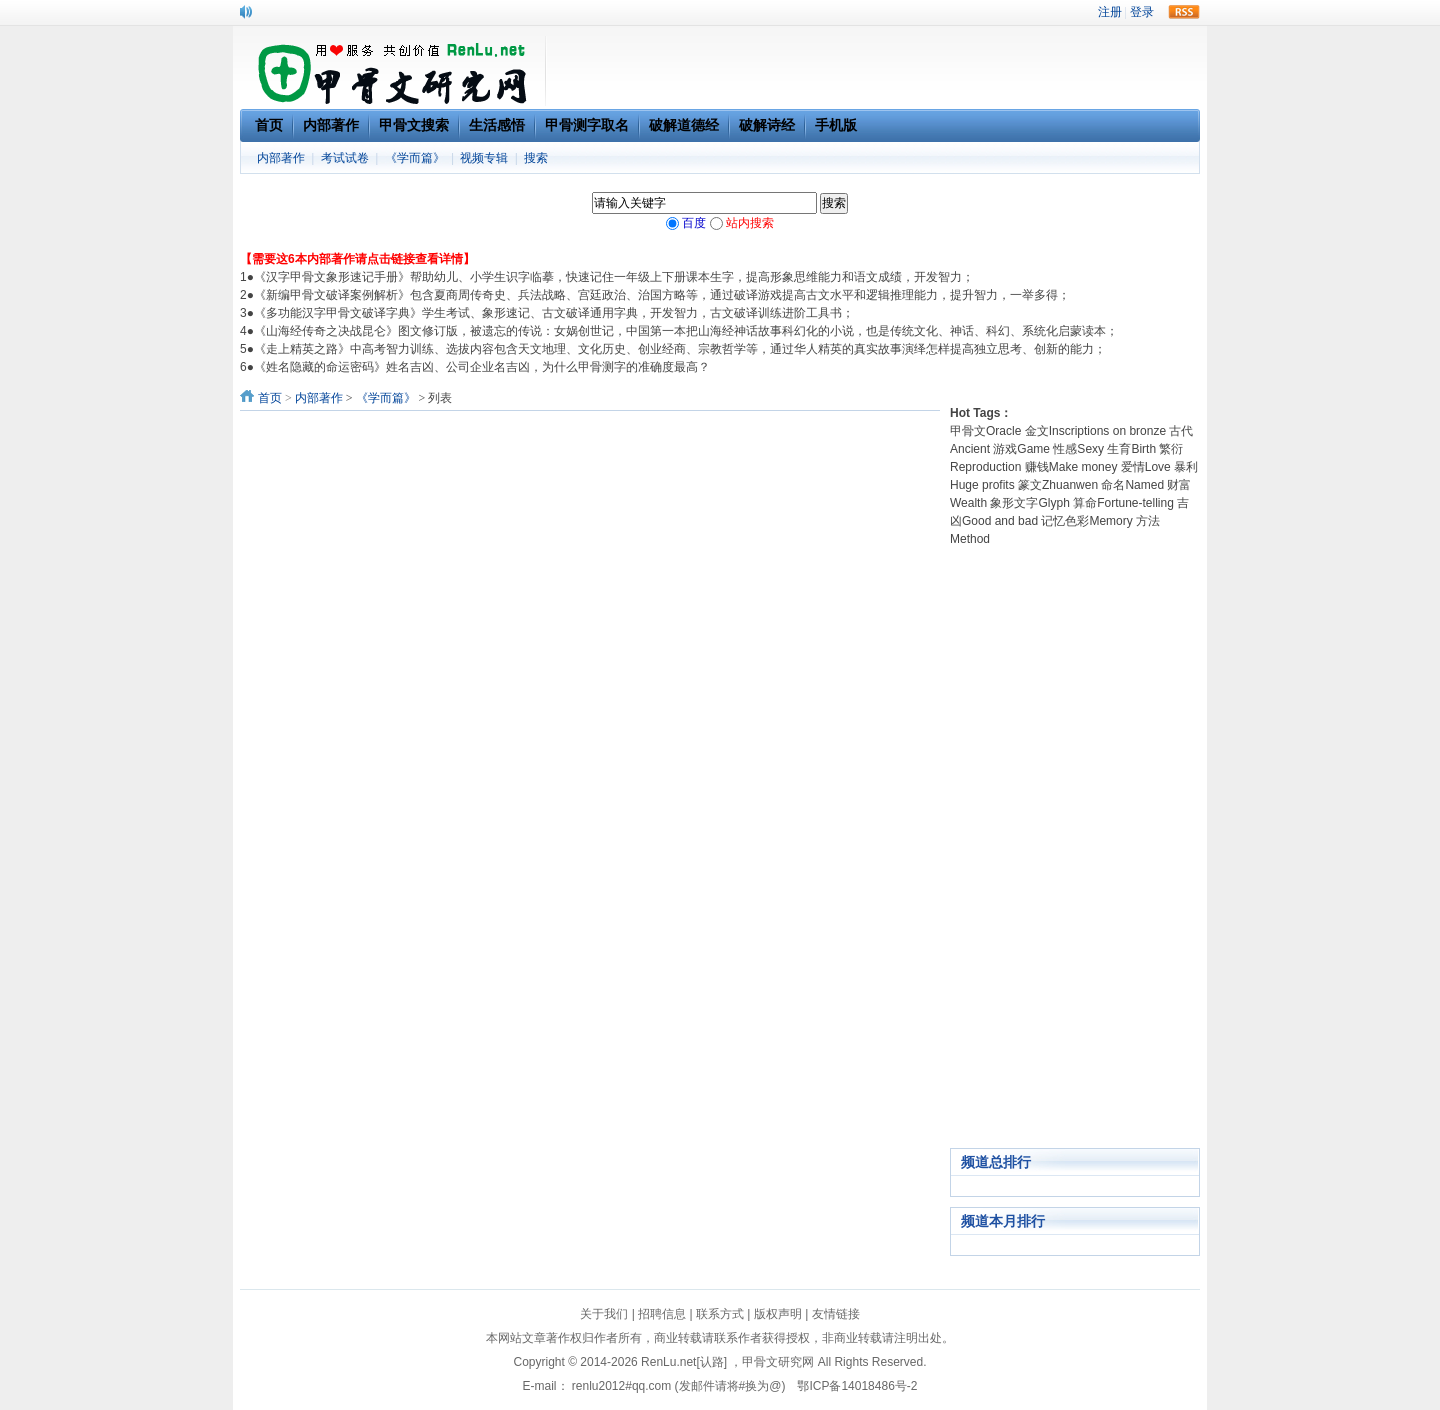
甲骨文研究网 (778, 1362)
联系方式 (720, 1314)
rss (1184, 12)
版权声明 (778, 1314)
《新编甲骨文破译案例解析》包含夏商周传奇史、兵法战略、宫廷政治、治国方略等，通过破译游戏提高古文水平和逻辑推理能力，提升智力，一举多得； (662, 295)
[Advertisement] (1075, 848)
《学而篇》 (415, 158)
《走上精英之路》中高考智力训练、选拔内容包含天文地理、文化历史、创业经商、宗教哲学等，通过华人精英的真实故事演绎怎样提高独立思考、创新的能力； (680, 349)
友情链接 (836, 1314)
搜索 (536, 158)
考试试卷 (345, 158)
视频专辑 (484, 158)
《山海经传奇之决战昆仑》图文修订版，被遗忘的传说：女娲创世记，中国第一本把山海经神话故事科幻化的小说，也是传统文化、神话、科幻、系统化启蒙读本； (686, 331)
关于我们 (604, 1314)
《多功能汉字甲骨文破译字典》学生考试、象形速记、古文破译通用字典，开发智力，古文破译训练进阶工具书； (554, 313)
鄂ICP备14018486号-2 (857, 1386)
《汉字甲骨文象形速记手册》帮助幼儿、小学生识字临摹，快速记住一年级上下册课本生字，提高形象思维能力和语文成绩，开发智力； (614, 277)
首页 (270, 398)
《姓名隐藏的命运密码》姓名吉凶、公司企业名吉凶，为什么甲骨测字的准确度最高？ (482, 367)
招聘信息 (662, 1314)
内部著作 (281, 158)
